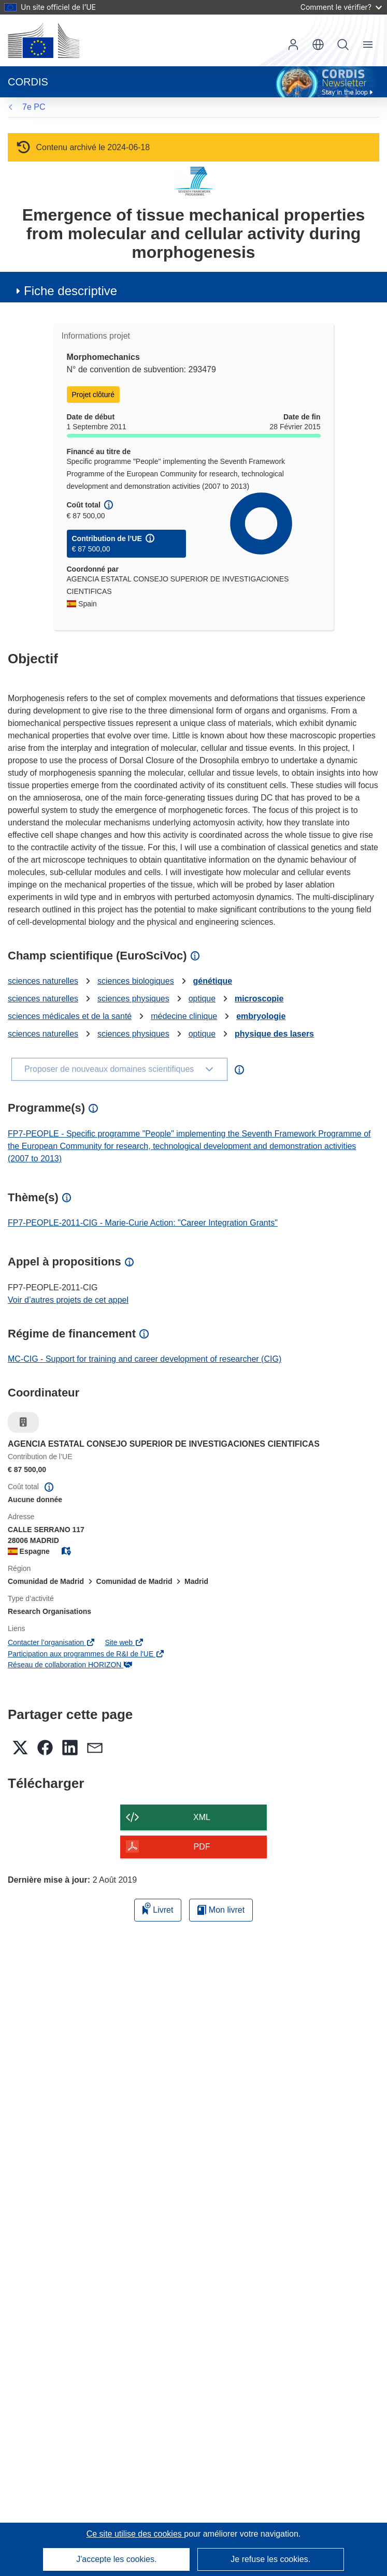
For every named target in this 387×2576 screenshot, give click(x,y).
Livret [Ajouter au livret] (158, 1908)
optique (202, 998)
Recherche (343, 44)
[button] (318, 44)
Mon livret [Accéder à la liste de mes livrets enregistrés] (221, 1910)
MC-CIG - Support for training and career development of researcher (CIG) (144, 1359)
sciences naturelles (43, 981)
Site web (124, 1642)
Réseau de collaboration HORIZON (70, 1665)
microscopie (259, 998)
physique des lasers (274, 1033)
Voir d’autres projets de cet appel (68, 1300)
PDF (202, 1846)
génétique (213, 981)
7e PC (33, 107)
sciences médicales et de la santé (70, 1016)
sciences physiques (133, 998)
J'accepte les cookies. (116, 2559)
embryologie (260, 1016)
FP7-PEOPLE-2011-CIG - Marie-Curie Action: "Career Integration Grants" (143, 1222)
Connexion (293, 44)
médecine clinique (184, 1016)
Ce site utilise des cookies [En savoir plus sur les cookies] (135, 2533)
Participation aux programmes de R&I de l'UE (86, 1654)
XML (201, 1817)
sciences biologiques (135, 981)
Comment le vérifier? (341, 7)
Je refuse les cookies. (270, 2559)
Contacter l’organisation (51, 1642)
